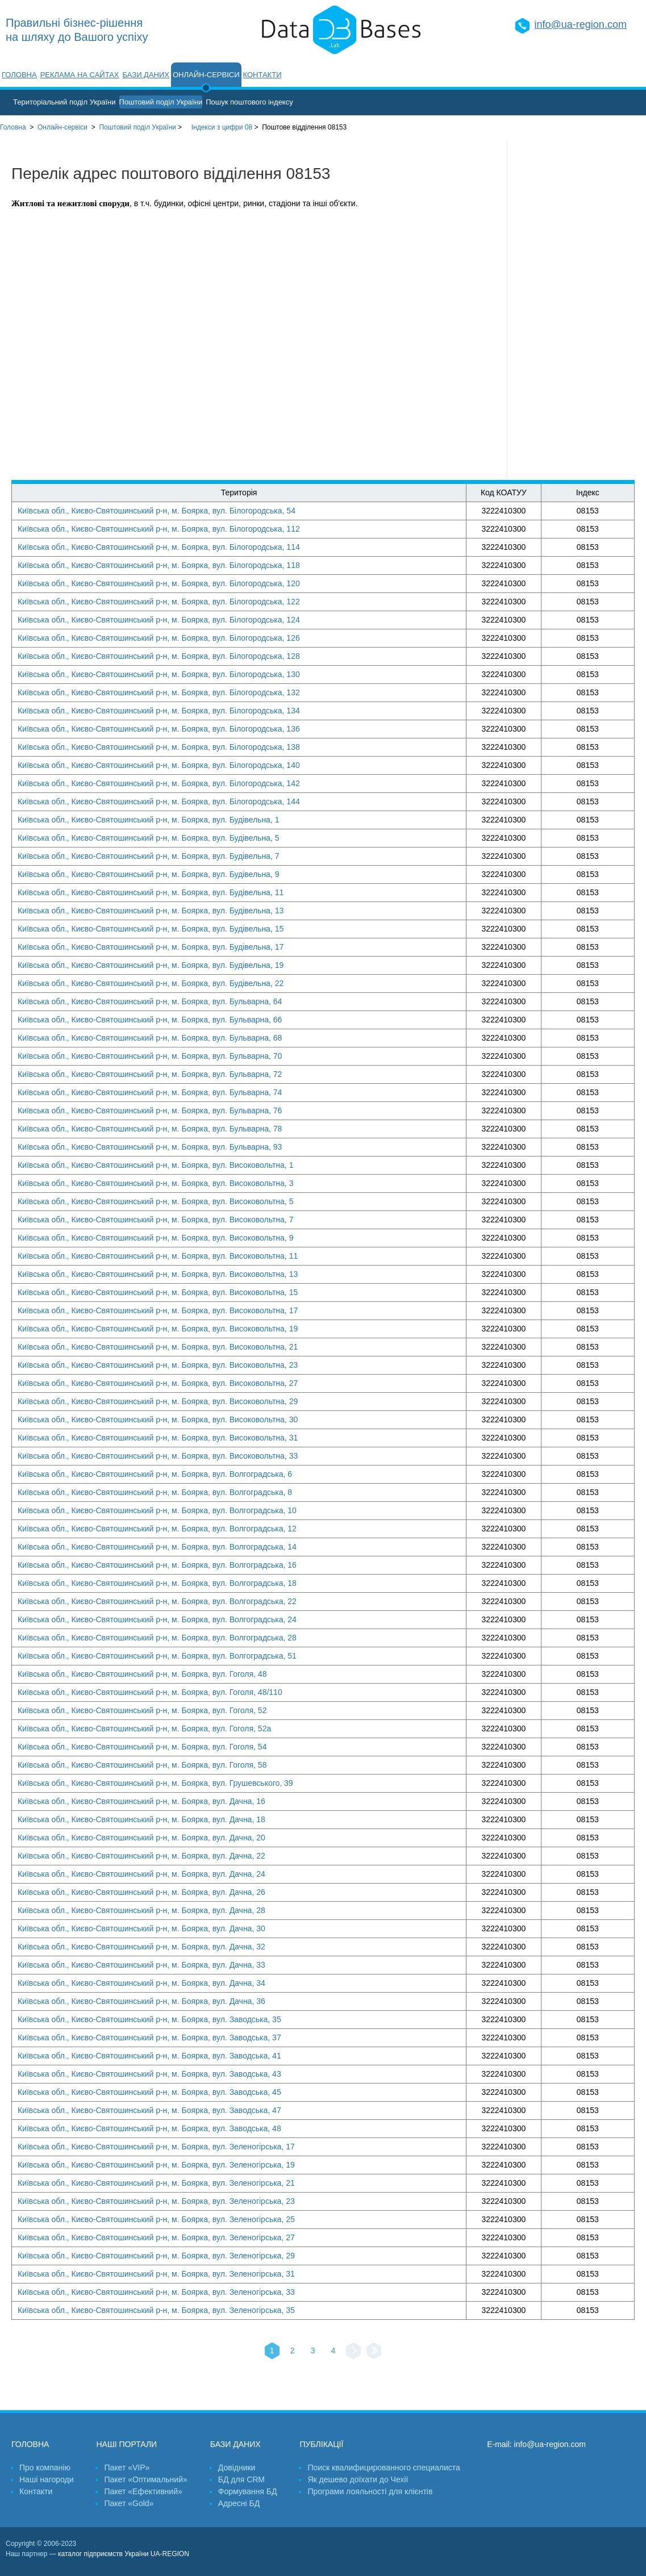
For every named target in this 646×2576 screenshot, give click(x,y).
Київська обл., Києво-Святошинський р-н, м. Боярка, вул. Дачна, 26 (141, 1892)
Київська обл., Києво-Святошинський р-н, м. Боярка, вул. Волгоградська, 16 (157, 1564)
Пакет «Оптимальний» (145, 2479)
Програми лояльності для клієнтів (369, 2491)
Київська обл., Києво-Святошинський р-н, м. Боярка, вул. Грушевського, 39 (155, 1783)
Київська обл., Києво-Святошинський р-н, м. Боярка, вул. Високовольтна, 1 (155, 1165)
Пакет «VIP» (126, 2467)
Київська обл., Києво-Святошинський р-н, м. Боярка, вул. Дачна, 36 (141, 2001)
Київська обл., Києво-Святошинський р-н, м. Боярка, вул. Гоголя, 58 (142, 1764)
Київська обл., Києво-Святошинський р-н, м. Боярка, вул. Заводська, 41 (149, 2055)
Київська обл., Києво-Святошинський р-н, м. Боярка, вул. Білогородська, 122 (159, 601)
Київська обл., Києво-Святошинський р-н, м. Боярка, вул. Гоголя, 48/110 (150, 1692)
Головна (19, 74)
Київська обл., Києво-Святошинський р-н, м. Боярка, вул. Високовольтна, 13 (158, 1274)
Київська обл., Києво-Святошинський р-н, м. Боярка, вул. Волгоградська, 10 (157, 1510)
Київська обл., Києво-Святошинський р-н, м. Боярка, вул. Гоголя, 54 (142, 1746)
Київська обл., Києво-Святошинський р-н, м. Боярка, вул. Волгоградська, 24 (157, 1619)
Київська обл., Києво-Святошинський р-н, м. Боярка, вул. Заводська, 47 (149, 2110)
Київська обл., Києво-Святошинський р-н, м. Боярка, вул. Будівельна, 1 (148, 819)
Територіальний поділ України (64, 102)
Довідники (237, 2467)
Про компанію (44, 2467)
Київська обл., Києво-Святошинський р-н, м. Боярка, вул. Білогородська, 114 (159, 547)
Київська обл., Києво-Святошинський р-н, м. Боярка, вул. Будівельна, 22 (151, 983)
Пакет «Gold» (128, 2503)
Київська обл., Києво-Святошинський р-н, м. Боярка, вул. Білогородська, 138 (159, 746)
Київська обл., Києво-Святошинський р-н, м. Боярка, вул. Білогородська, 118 (159, 565)
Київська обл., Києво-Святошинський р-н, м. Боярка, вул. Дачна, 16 (141, 1801)
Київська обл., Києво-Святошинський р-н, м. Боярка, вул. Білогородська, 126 (159, 637)
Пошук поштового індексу (249, 102)
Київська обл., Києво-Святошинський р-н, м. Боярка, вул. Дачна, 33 (141, 1964)
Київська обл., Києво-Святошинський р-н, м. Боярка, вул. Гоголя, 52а (144, 1728)
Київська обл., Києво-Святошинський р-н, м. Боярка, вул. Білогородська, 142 (159, 783)
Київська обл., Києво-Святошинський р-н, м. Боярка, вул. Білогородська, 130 (159, 674)
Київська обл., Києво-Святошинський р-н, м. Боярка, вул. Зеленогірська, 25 (156, 2219)
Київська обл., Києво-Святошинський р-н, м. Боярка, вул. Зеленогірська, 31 (156, 2273)
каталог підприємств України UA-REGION (123, 2554)
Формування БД (247, 2491)
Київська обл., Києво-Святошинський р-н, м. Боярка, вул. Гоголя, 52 (142, 1710)
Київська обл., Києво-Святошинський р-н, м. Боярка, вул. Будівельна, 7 (148, 856)
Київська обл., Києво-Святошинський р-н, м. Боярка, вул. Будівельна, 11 (151, 892)
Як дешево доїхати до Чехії (357, 2479)
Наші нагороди (46, 2479)
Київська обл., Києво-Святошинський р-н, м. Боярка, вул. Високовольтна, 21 (158, 1346)
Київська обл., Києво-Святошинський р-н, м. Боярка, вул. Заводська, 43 (149, 2073)
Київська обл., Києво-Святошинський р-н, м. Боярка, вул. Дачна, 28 (141, 1910)
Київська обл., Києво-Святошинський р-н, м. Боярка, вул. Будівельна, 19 (151, 965)
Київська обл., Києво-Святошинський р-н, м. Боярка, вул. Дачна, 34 (141, 1983)
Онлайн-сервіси (206, 74)
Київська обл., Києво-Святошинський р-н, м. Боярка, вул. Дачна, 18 (141, 1819)
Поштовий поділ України (161, 102)
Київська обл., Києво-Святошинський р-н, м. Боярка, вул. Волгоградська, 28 (157, 1637)
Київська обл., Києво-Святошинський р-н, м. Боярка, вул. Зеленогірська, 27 (156, 2237)
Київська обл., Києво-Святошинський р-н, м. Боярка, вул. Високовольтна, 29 (158, 1401)
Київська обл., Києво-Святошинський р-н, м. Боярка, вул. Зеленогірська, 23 (156, 2201)
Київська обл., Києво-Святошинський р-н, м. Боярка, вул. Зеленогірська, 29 (156, 2255)
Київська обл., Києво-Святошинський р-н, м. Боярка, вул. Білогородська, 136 (159, 728)
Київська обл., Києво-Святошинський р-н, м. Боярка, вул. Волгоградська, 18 (157, 1583)
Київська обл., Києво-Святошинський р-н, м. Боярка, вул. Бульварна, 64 (150, 1001)
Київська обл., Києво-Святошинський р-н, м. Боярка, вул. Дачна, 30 (141, 1928)
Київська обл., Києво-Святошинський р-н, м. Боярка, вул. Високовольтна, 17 (158, 1310)
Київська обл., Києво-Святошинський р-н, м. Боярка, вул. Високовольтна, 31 (158, 1437)
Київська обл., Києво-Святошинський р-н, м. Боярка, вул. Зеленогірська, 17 (156, 2146)
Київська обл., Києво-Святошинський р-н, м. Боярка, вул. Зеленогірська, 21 (156, 2182)
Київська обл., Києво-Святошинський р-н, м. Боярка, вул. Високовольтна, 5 (155, 1201)
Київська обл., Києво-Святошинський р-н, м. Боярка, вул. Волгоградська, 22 (157, 1601)
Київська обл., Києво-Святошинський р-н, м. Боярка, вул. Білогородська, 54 (156, 510)
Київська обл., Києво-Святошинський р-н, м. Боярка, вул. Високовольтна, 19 (158, 1328)
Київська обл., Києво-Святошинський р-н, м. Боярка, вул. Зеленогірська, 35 (156, 2310)
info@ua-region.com (581, 24)
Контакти (262, 74)
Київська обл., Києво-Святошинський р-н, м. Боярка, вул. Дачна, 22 (141, 1855)
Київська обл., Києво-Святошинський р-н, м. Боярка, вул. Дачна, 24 (141, 1873)
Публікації (321, 2444)
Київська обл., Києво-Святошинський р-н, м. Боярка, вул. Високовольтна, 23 (158, 1365)
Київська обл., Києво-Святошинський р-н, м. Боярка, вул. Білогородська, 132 (159, 692)
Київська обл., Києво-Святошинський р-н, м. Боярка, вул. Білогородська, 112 (159, 528)
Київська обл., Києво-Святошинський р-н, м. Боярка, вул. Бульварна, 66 (150, 1019)
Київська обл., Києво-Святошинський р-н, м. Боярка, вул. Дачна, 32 (141, 1946)
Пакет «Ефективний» (143, 2491)
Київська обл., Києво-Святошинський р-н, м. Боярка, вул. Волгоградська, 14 (157, 1546)
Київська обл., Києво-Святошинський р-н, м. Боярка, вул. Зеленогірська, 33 (156, 2292)
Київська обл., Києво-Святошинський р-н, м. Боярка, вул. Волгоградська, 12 (157, 1528)
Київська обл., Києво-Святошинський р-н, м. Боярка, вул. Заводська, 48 (149, 2128)
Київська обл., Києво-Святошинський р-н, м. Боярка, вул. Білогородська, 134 (159, 710)
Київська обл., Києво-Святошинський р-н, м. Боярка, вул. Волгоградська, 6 (155, 1474)
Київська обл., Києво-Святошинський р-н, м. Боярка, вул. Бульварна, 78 (150, 1128)
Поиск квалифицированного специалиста (383, 2467)
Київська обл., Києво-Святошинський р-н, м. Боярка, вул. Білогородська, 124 (159, 619)
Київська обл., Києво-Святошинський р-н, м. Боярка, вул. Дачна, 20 (141, 1837)
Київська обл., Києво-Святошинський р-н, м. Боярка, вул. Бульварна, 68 (150, 1037)
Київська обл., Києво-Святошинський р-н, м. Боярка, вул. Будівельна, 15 (151, 928)
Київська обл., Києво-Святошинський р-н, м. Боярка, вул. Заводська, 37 (149, 2037)
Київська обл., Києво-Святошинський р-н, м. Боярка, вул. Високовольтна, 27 (158, 1383)
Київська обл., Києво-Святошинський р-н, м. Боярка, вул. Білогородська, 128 (159, 656)
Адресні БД (239, 2503)
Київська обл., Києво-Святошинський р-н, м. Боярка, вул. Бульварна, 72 (150, 1074)
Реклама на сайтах (79, 74)
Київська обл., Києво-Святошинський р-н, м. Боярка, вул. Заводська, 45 (149, 2092)
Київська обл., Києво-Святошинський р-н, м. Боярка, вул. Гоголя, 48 (142, 1674)
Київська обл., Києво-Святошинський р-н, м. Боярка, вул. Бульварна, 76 (150, 1110)
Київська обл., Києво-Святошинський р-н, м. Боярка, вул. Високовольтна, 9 (155, 1237)
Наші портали (126, 2444)
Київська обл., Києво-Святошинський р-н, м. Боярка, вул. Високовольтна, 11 (158, 1255)
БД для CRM (241, 2479)
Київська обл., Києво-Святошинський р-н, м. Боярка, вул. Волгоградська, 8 (155, 1492)
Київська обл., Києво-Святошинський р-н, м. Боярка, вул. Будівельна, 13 (151, 910)
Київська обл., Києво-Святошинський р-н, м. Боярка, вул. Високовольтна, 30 (158, 1419)
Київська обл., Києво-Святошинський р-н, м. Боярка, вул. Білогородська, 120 (159, 583)
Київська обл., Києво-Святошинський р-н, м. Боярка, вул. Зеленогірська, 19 (156, 2164)
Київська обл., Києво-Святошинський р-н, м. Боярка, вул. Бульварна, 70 (150, 1056)
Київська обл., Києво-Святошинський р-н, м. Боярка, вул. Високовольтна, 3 (155, 1183)
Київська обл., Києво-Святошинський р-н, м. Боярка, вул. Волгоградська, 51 (157, 1655)
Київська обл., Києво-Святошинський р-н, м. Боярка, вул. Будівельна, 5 (148, 837)
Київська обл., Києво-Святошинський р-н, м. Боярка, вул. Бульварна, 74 (150, 1092)
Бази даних (146, 74)
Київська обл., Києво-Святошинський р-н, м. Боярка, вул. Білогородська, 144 (159, 801)
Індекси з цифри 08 (221, 127)
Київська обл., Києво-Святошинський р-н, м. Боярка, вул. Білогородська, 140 (159, 765)
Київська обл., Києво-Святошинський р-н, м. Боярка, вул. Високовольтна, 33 (158, 1455)
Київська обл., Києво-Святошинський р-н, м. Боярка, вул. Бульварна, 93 (150, 1146)
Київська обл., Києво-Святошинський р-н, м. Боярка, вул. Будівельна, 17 (151, 946)
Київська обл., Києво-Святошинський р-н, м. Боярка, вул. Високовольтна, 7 (155, 1219)
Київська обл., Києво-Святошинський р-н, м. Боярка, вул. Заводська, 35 (149, 2019)
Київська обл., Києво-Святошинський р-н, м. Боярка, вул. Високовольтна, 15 (158, 1292)
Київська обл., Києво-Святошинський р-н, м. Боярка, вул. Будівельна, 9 (148, 874)
